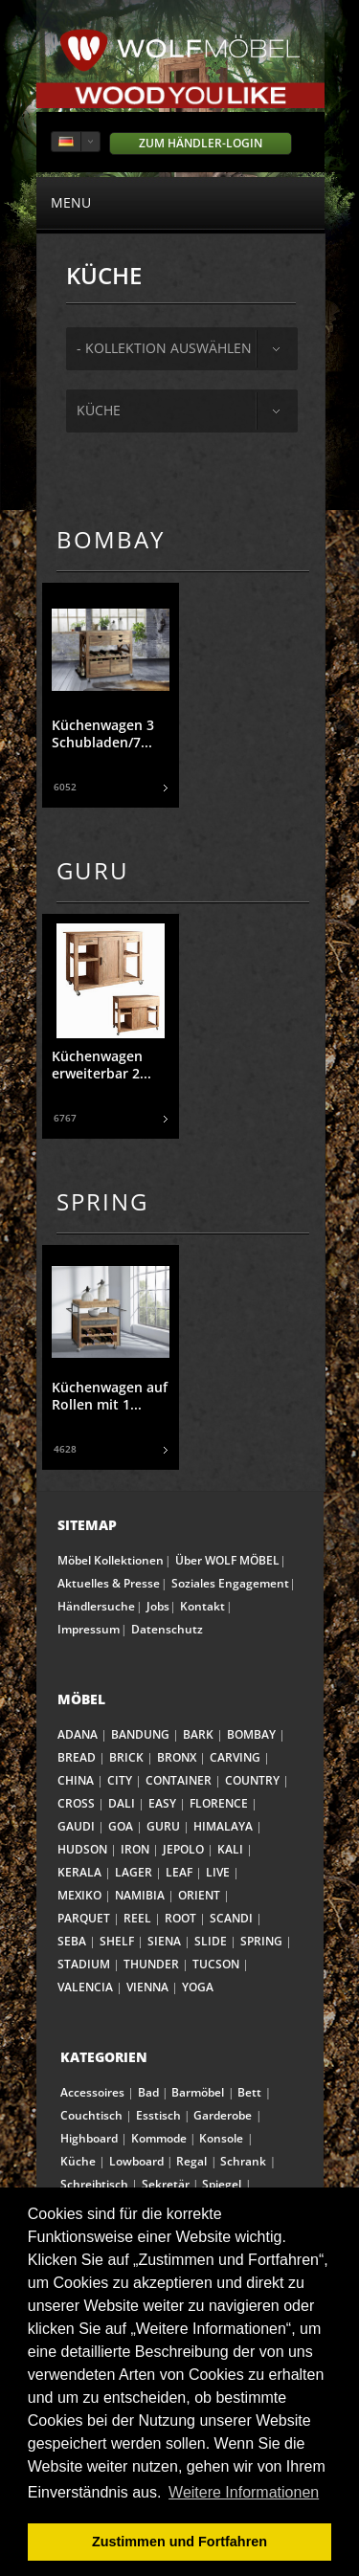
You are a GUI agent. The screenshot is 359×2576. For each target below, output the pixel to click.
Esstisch (158, 2115)
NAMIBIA (140, 1895)
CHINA (75, 1780)
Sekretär (166, 2184)
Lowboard (136, 2161)
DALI (121, 1803)
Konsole (221, 2138)
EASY (162, 1803)
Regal (191, 2161)
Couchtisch (91, 2115)
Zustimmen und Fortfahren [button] (179, 2541)
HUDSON (82, 1849)
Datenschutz (167, 1629)
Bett (249, 2092)
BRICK (126, 1757)
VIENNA (147, 1987)
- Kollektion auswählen (164, 348)
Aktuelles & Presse (108, 1583)
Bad (148, 2092)
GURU (163, 1826)
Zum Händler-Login (200, 143)
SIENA (164, 1941)
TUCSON (215, 1964)
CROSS (76, 1803)
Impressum (88, 1629)
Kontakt (202, 1606)
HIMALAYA (223, 1826)
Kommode (159, 2138)
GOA (120, 1826)
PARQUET (83, 1918)
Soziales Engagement (230, 1583)
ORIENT (199, 1895)
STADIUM (83, 1964)
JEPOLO (183, 1849)
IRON (135, 1849)
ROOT (180, 1918)
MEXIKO (79, 1895)
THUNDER (151, 1964)
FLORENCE (219, 1803)
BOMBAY (251, 1734)
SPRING (261, 1941)
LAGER (133, 1872)
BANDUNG (140, 1734)
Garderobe (222, 2115)
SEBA (71, 1941)
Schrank (243, 2161)
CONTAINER (179, 1780)
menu (180, 202)
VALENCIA (85, 1987)
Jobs (157, 1606)
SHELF (117, 1941)
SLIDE (210, 1941)
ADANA (77, 1734)
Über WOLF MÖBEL (227, 1560)
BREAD (76, 1757)
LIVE (218, 1872)
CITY (119, 1780)
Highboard (89, 2138)
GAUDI (76, 1826)
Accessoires (92, 2092)
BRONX (176, 1757)
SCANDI (231, 1918)
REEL (137, 1918)
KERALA (79, 1872)
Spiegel (221, 2184)
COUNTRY (252, 1780)
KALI (230, 1849)
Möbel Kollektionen (110, 1560)
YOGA (197, 1987)
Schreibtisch (94, 2184)
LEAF (179, 1872)
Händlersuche (96, 1606)
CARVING (235, 1757)
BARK (198, 1734)
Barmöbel (197, 2092)
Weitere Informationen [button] (243, 2492)
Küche (99, 410)
